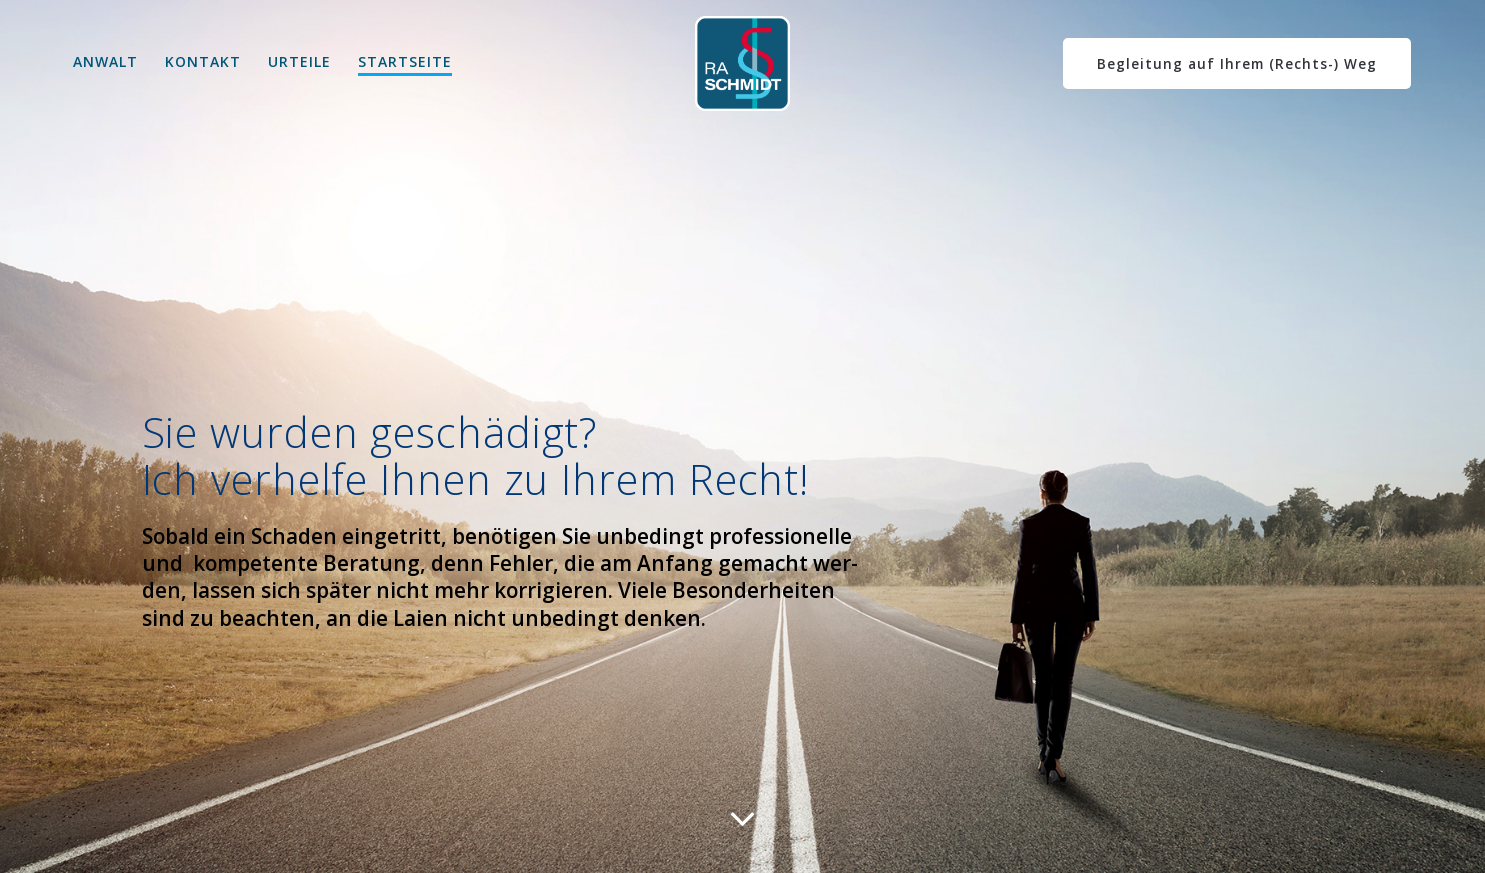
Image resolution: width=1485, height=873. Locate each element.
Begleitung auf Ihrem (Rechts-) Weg (1237, 63)
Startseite (405, 61)
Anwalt (105, 61)
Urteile (299, 61)
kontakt (203, 61)
